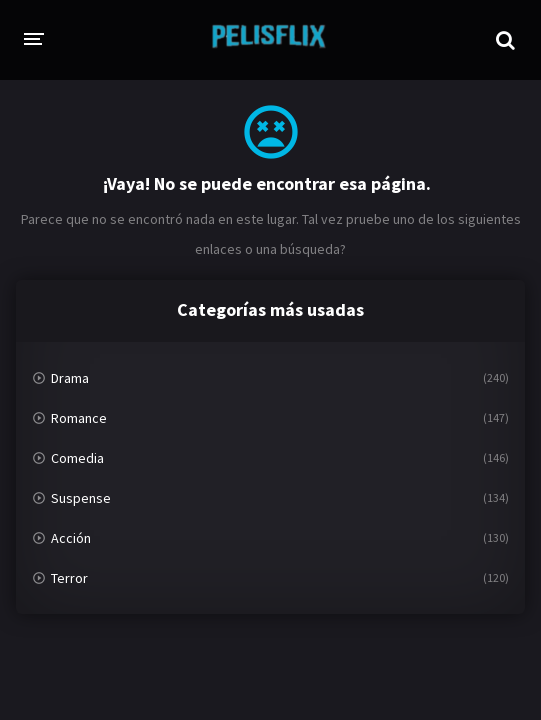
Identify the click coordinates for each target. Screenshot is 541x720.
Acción (71, 538)
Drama (70, 378)
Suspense (81, 498)
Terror (69, 578)
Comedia (77, 458)
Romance (79, 418)
